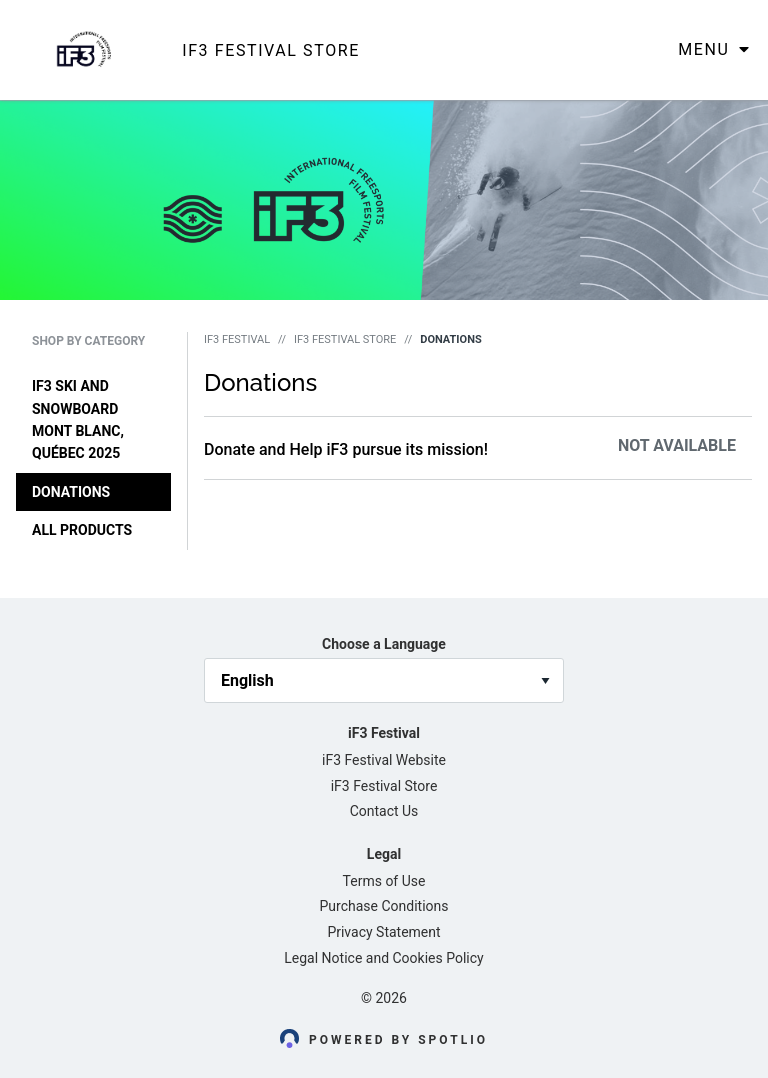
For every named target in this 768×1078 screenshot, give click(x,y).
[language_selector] (384, 680)
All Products (82, 530)
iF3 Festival (237, 339)
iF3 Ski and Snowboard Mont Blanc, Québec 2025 (78, 419)
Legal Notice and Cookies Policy (383, 958)
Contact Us (384, 811)
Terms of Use (384, 881)
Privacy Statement (383, 932)
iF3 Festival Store (345, 339)
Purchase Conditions (384, 906)
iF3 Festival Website (384, 760)
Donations (71, 492)
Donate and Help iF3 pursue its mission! (346, 449)
